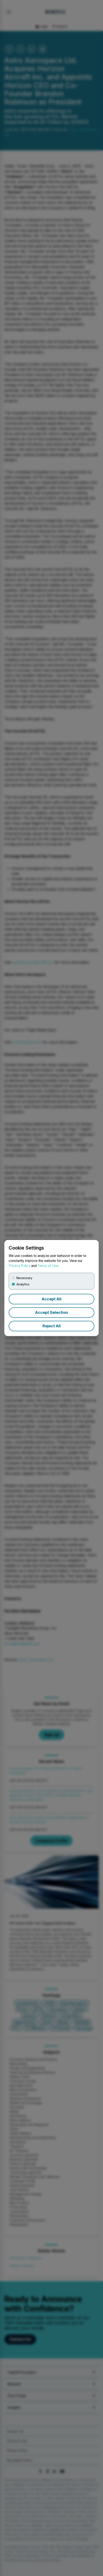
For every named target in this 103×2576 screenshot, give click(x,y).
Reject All (52, 1326)
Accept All (51, 1299)
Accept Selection (51, 1312)
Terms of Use (48, 1266)
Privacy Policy (19, 1266)
